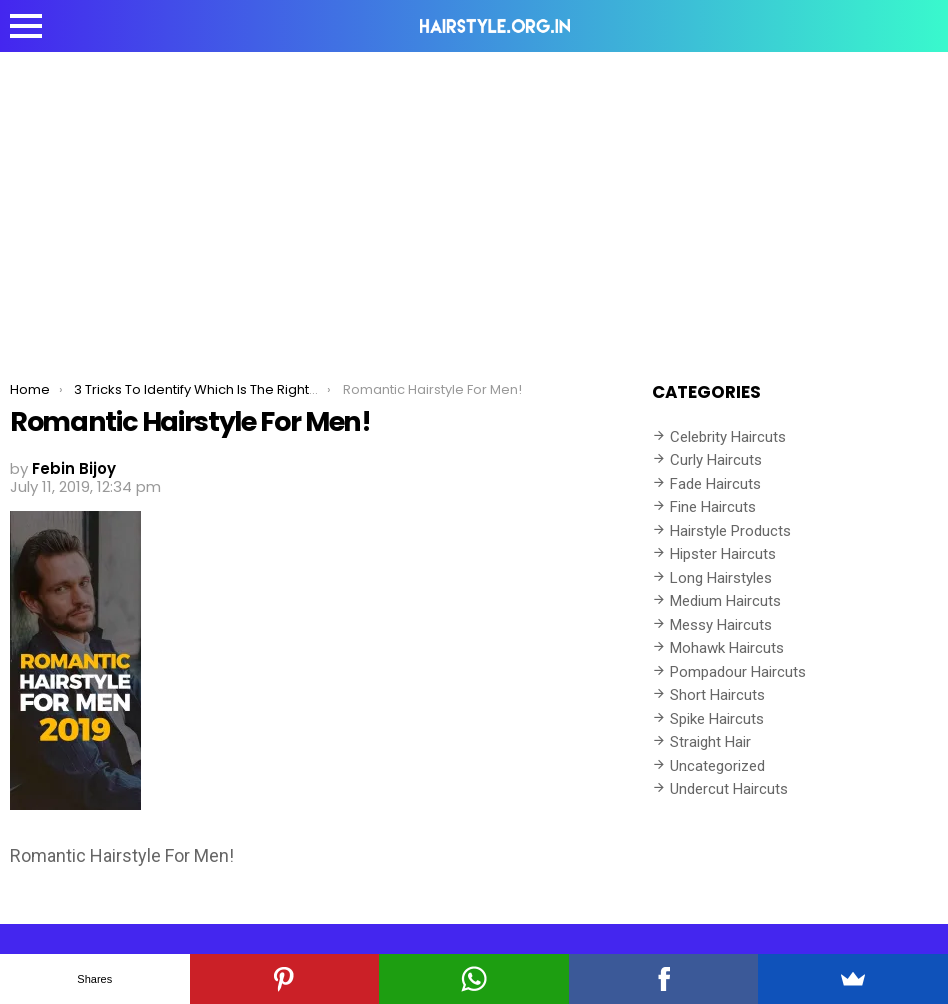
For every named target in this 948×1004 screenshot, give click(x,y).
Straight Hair (710, 742)
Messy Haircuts (721, 625)
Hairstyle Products (730, 531)
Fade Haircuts (715, 484)
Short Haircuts (717, 695)
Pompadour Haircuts (738, 672)
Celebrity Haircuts (728, 437)
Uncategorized (717, 766)
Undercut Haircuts (729, 789)
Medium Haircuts (725, 601)
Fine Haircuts (713, 507)
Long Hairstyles (721, 578)
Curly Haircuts (716, 460)
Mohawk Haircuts (727, 648)
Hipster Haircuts (723, 554)
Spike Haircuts (717, 719)
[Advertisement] (474, 202)
